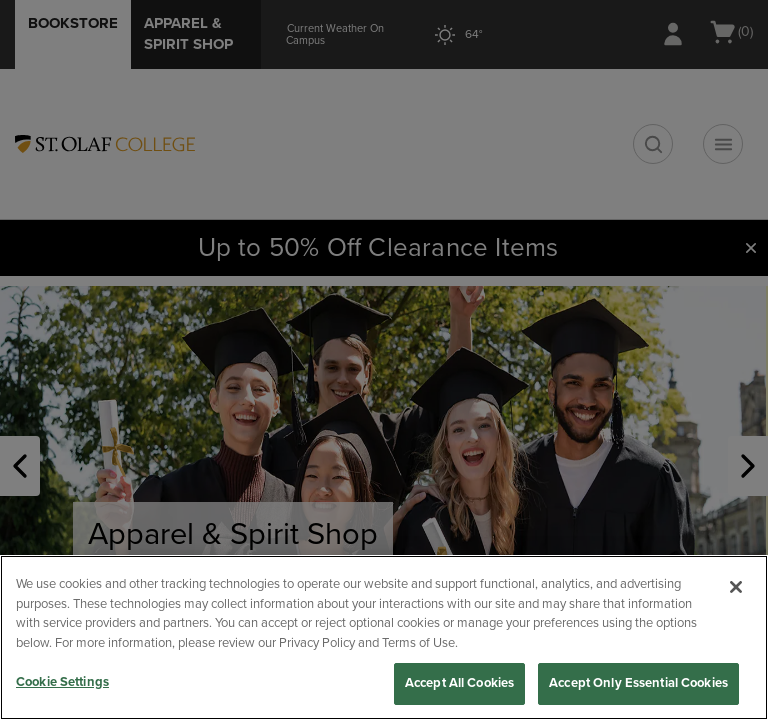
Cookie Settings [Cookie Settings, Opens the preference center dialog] (62, 682)
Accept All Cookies (459, 683)
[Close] (736, 587)
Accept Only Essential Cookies (638, 683)
